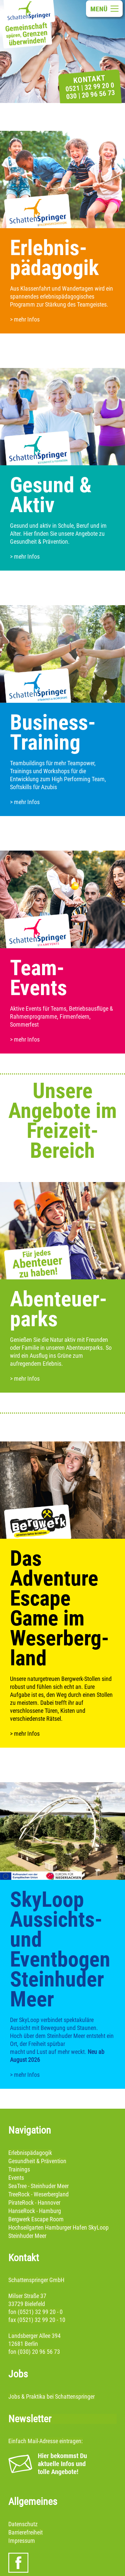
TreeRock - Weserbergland (38, 2194)
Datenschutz (23, 2524)
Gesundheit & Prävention (37, 2161)
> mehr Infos (25, 319)
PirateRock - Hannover (34, 2202)
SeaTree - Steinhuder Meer (38, 2185)
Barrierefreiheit (25, 2532)
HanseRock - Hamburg (34, 2210)
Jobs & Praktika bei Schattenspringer (51, 2396)
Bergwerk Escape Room (36, 2219)
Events (16, 2177)
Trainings (19, 2169)
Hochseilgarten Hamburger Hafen (47, 2227)
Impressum (21, 2540)
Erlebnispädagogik (30, 2152)
